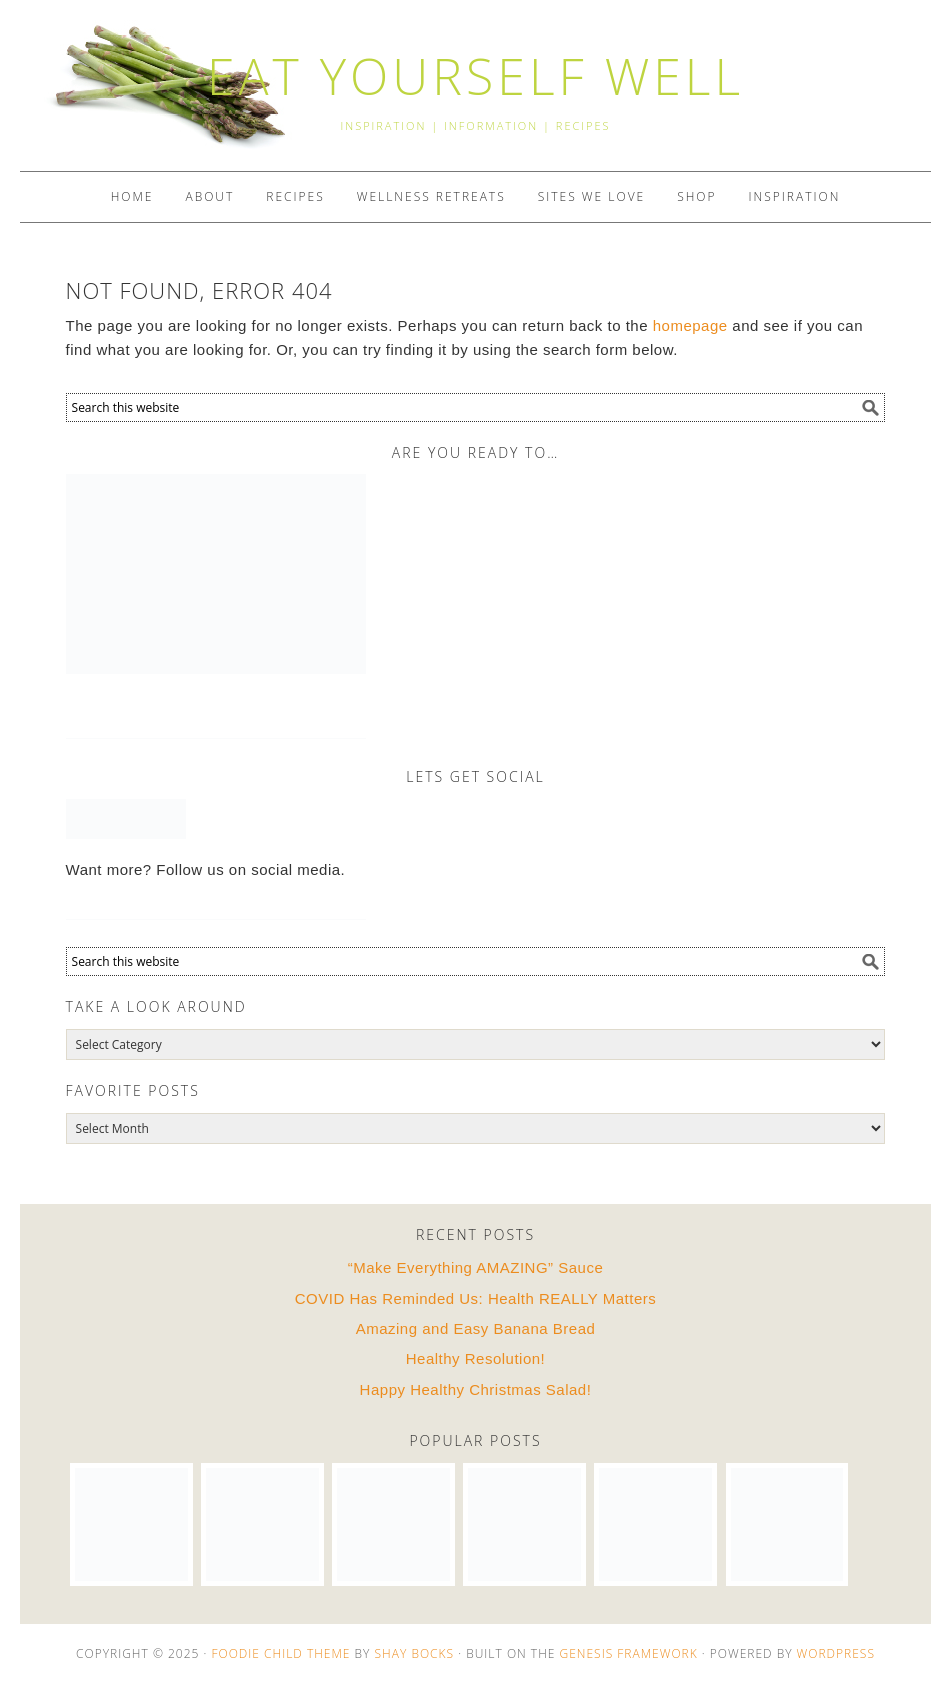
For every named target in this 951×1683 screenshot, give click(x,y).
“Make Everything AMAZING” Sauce (476, 1267)
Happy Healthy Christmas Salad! (476, 1389)
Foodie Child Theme (280, 1653)
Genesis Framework (629, 1653)
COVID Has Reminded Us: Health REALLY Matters (476, 1298)
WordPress (836, 1653)
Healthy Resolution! (476, 1358)
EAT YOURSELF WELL (475, 76)
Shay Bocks (415, 1653)
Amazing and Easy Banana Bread (476, 1328)
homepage (690, 325)
